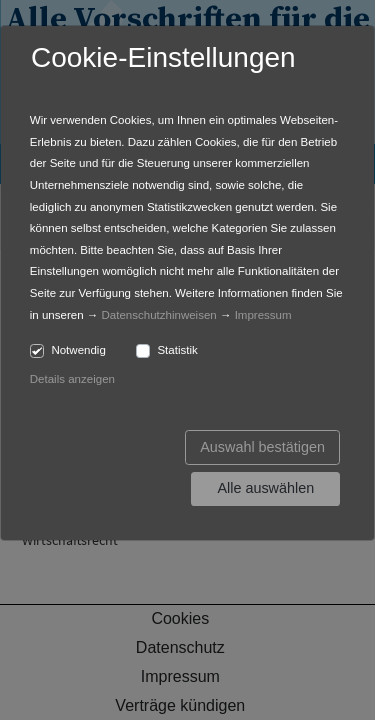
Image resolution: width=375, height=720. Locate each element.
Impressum (263, 315)
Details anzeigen (72, 379)
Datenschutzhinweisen (159, 315)
